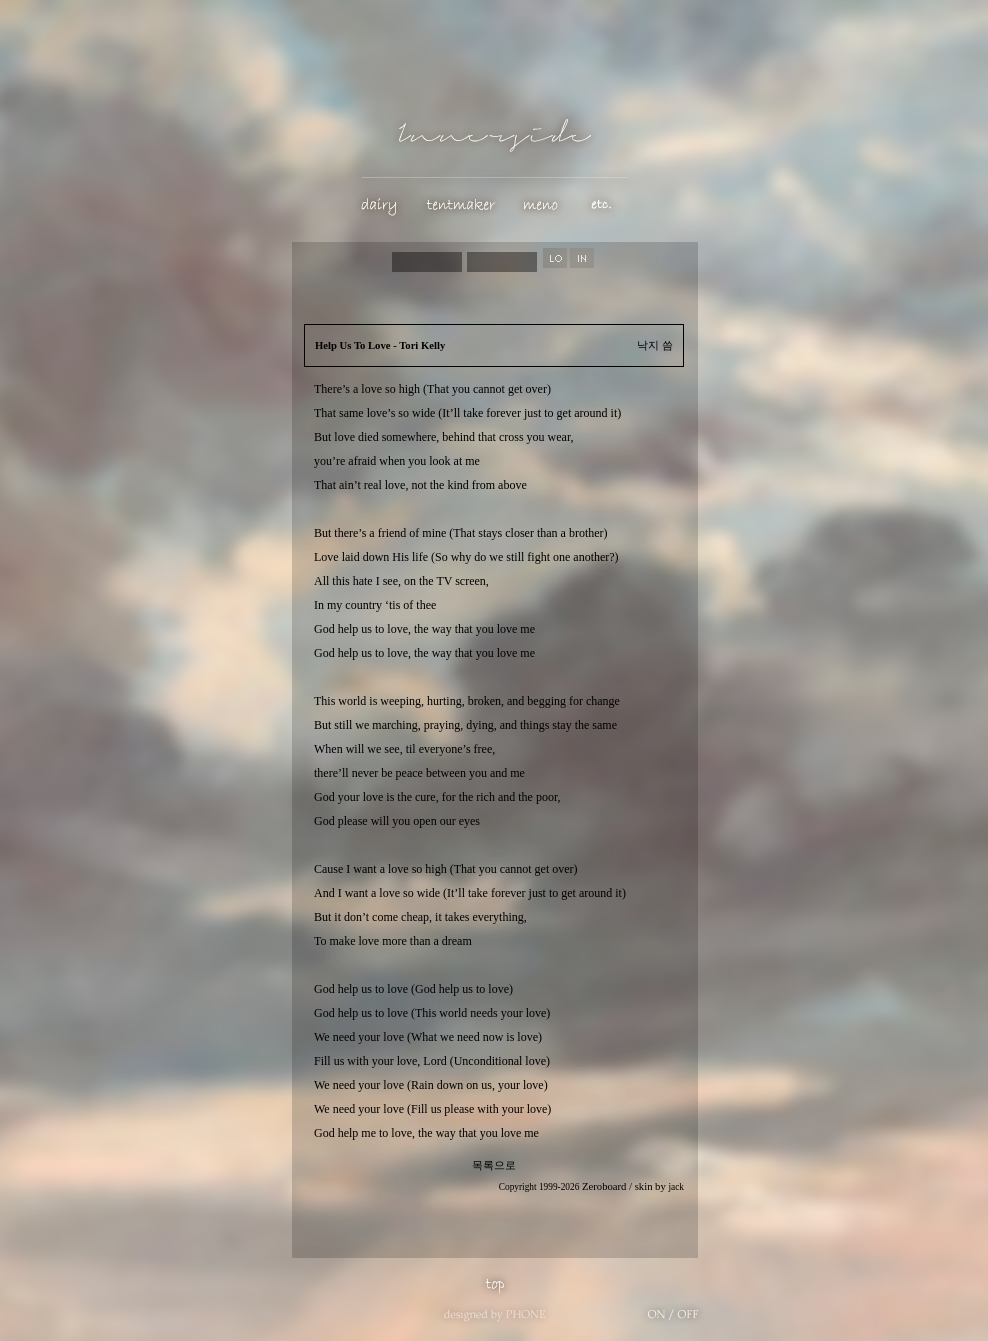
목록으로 (494, 1165)
